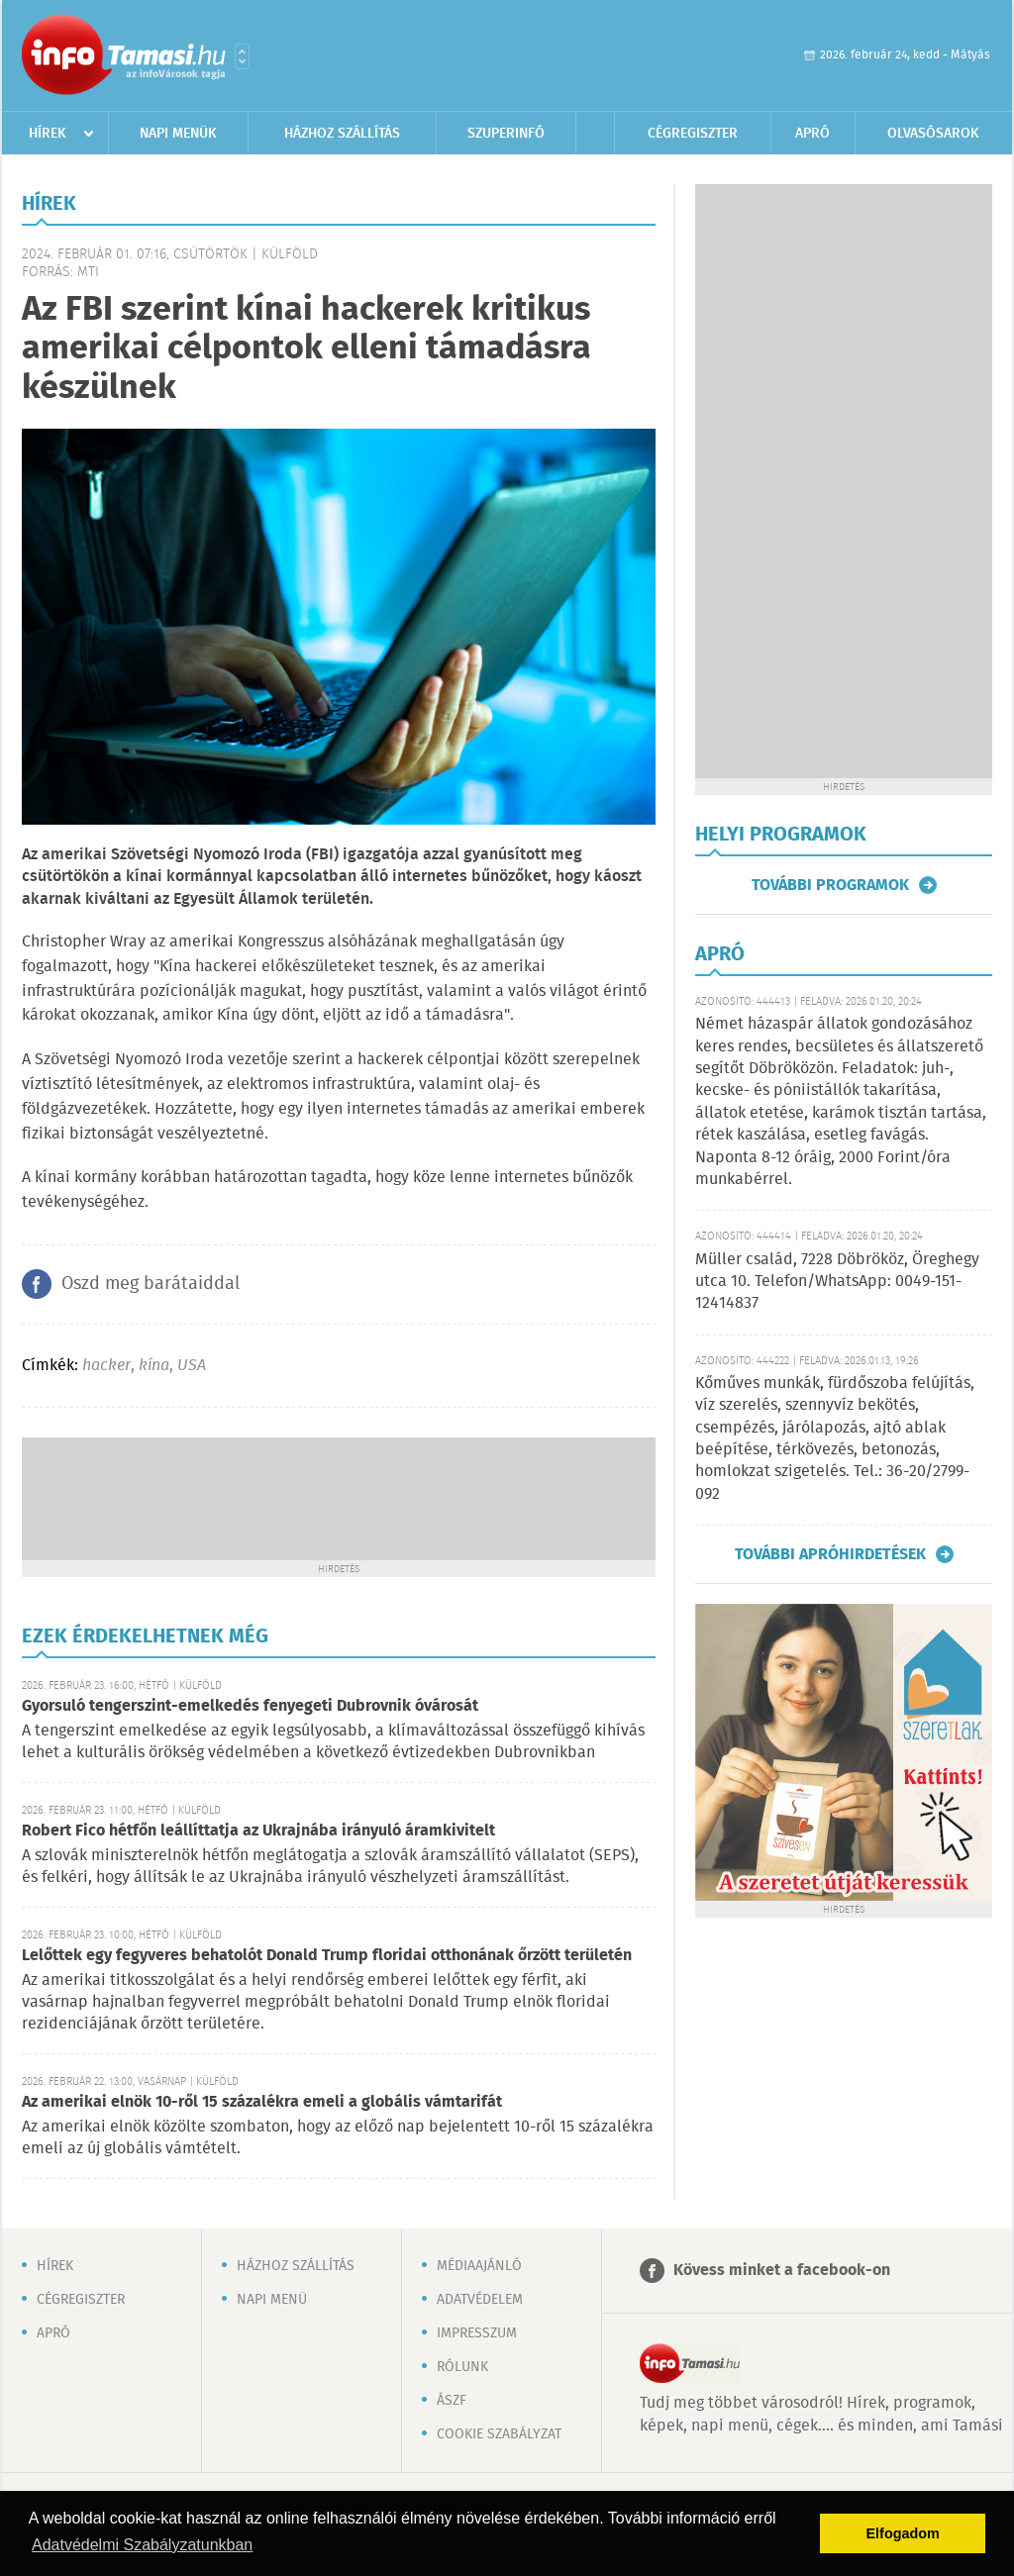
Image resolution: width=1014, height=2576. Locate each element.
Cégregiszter (693, 134)
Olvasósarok (933, 134)
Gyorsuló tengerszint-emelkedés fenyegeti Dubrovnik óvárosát (250, 1706)
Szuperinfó (506, 134)
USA (191, 1365)
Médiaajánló (479, 2266)
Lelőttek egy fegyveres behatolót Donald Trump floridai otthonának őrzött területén (327, 1955)
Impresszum (477, 2333)
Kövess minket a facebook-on (781, 2270)
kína (154, 1365)
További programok (830, 885)
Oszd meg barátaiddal (150, 1284)
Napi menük (178, 134)
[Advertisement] (338, 1496)
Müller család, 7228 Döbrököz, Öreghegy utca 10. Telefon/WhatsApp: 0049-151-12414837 (837, 1282)
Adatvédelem (480, 2300)
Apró (812, 134)
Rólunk (462, 2367)
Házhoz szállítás (342, 134)
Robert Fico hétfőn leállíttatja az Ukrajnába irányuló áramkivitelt (258, 1831)
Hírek (47, 134)
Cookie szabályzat (499, 2434)
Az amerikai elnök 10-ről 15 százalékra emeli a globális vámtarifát (262, 2102)
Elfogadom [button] (903, 2533)
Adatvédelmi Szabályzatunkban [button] (142, 2544)
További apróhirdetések (830, 1554)
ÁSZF (451, 2401)
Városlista (242, 56)
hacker (106, 1365)
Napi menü (272, 2300)
